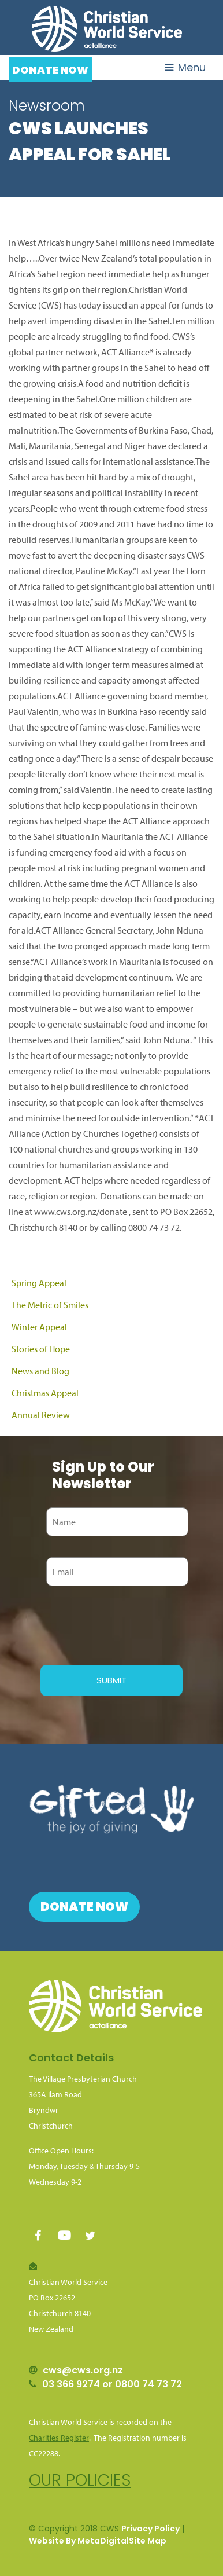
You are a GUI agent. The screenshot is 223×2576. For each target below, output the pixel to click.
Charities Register (59, 2437)
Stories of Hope (41, 1349)
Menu (185, 67)
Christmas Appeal (45, 1393)
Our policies (80, 2480)
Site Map (147, 2540)
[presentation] (128, 1623)
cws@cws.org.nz (83, 2370)
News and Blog (40, 1371)
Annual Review (41, 1415)
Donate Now (50, 70)
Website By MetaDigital (79, 2540)
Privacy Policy (150, 2528)
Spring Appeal (39, 1283)
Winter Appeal (39, 1327)
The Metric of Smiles (50, 1305)
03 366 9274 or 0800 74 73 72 (112, 2384)
